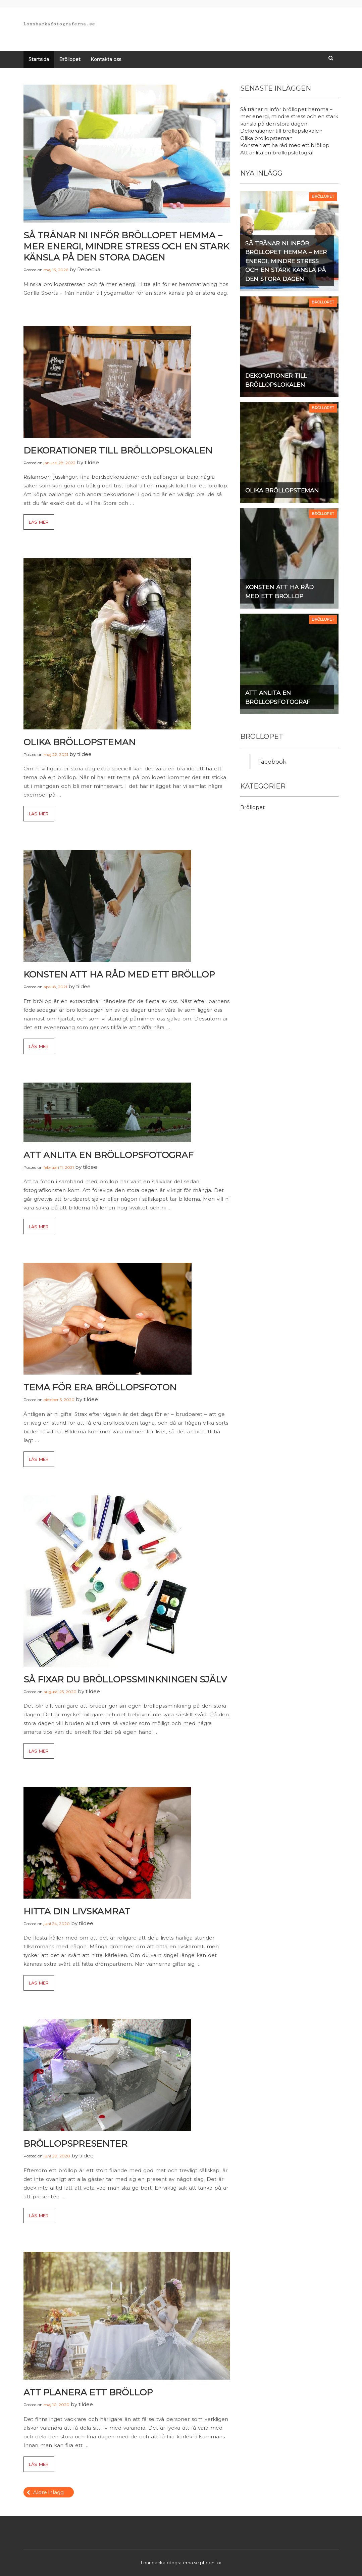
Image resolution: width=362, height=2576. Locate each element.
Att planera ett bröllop (88, 2392)
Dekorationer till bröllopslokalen (117, 450)
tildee (92, 462)
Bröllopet (70, 59)
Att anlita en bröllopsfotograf (108, 1155)
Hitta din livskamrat (76, 1911)
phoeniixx (210, 2562)
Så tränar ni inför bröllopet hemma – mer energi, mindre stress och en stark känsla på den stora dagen (126, 246)
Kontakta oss (106, 59)
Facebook (272, 761)
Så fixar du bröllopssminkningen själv (125, 1679)
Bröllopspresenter (75, 2143)
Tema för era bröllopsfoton (99, 1387)
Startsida (39, 59)
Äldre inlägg (48, 2492)
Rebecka (88, 269)
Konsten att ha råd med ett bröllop (119, 974)
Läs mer (39, 522)
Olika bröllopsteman (79, 742)
